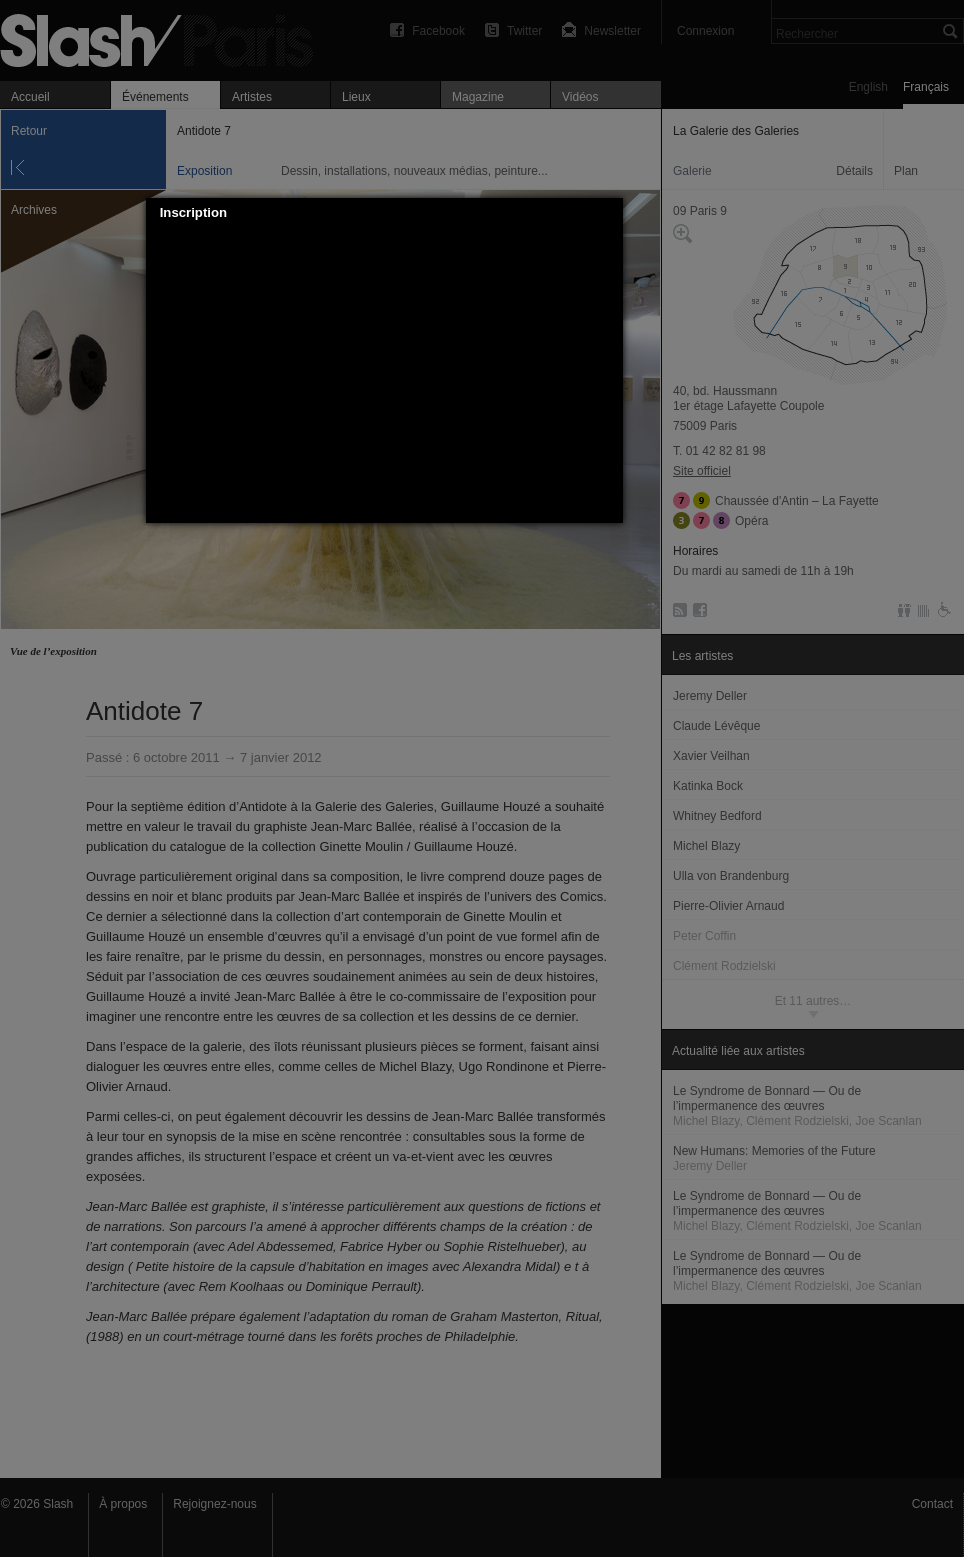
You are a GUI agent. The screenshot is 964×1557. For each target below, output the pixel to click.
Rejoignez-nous (214, 1504)
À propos (123, 1504)
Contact (932, 1504)
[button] (608, 213)
